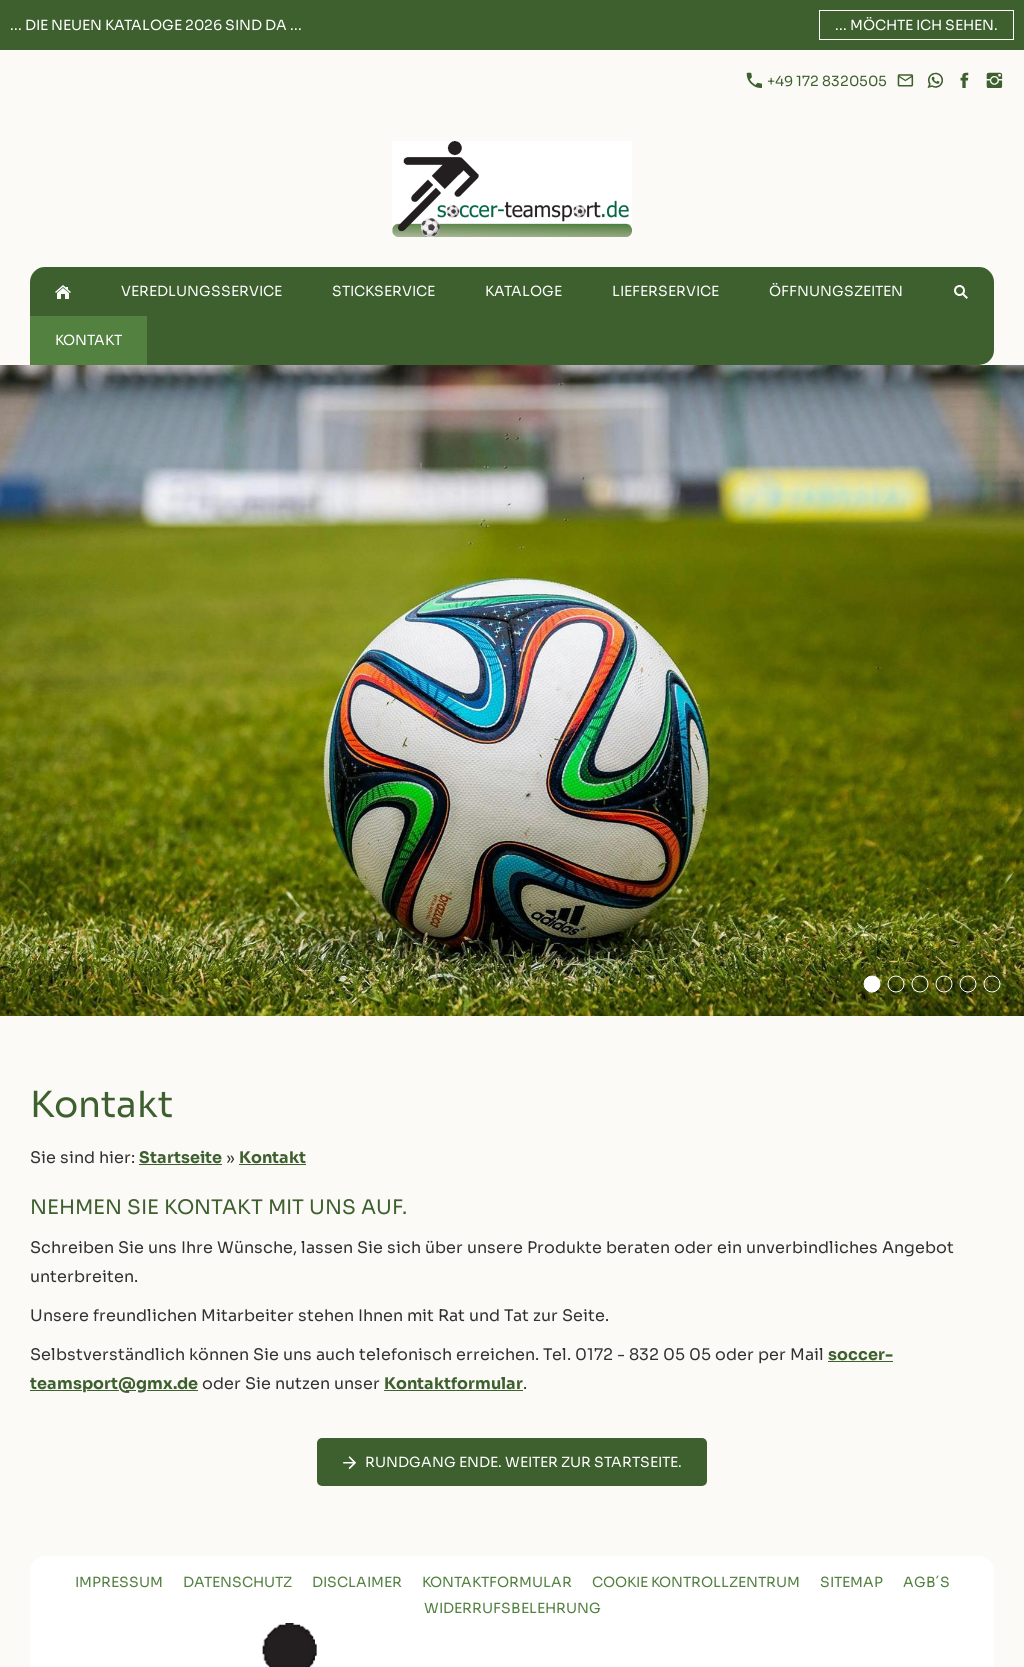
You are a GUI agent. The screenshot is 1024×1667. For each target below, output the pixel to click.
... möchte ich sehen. (916, 25)
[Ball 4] (944, 984)
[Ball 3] (992, 984)
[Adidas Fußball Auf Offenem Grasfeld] (872, 984)
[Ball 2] (896, 984)
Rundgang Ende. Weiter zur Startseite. (511, 1462)
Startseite (180, 1157)
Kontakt (272, 1157)
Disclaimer (357, 1582)
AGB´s (926, 1582)
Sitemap (851, 1582)
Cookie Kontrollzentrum (696, 1582)
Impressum (119, 1582)
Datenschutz (237, 1582)
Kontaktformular (453, 1383)
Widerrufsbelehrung (512, 1608)
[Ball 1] (920, 984)
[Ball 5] (968, 984)
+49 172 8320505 (818, 81)
